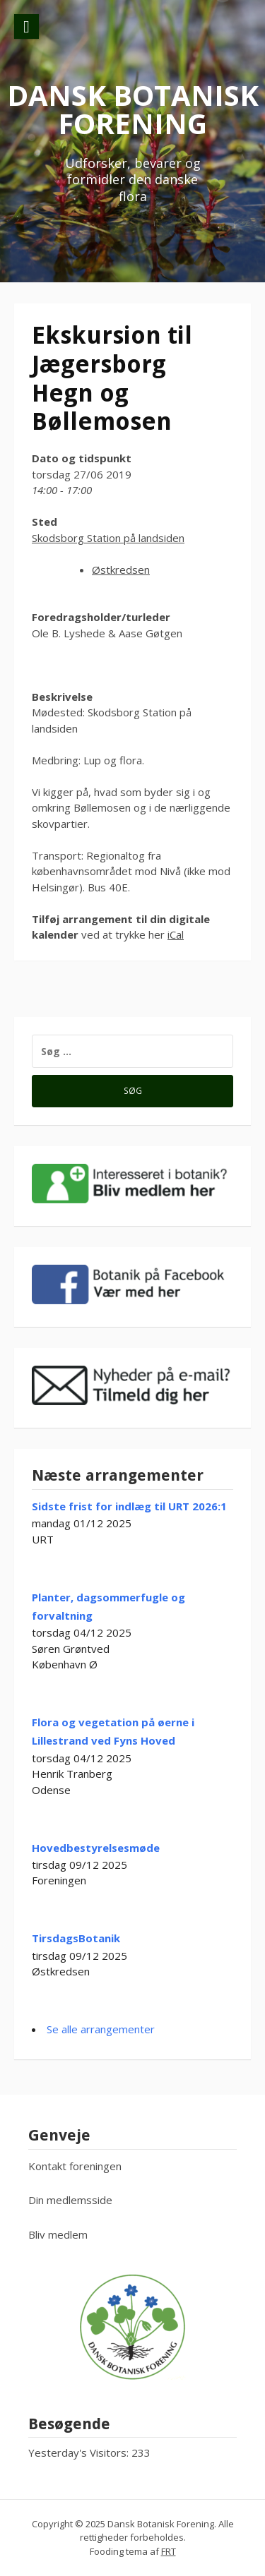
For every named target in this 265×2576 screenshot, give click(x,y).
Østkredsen (121, 569)
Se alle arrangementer (101, 2029)
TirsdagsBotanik (76, 1938)
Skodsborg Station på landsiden (108, 538)
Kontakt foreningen (75, 2166)
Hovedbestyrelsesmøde (96, 1848)
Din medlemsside (70, 2200)
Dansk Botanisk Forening (133, 109)
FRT (168, 2551)
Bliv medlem (58, 2234)
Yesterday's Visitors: (79, 2452)
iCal (175, 934)
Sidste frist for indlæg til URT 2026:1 (129, 1506)
